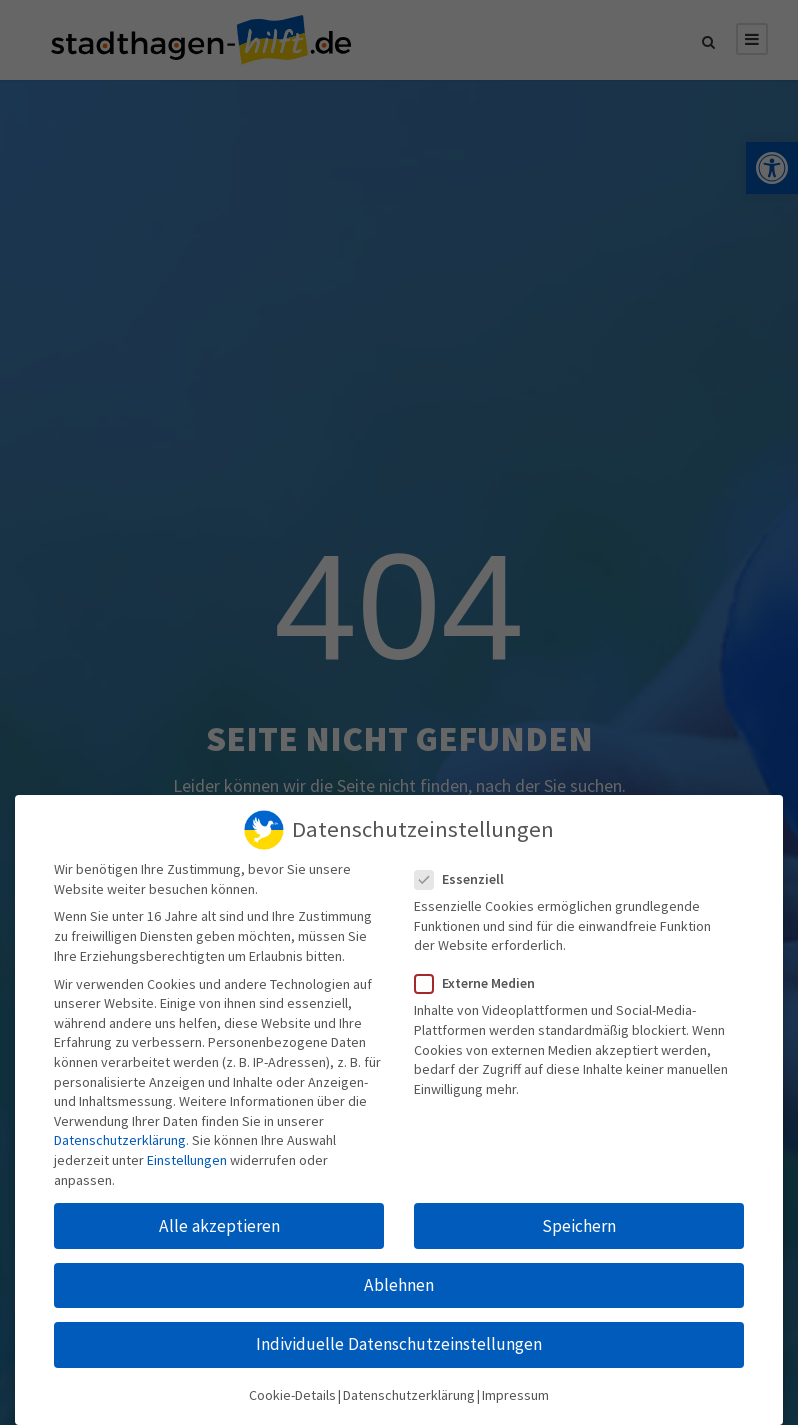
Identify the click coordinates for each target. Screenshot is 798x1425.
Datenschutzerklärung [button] (409, 1387)
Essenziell (467, 870)
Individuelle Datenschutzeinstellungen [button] (399, 1336)
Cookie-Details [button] (292, 1387)
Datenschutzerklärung (120, 1132)
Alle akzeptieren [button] (219, 1217)
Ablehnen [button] (399, 1276)
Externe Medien (483, 975)
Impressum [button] (515, 1387)
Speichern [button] (579, 1217)
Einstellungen (187, 1152)
